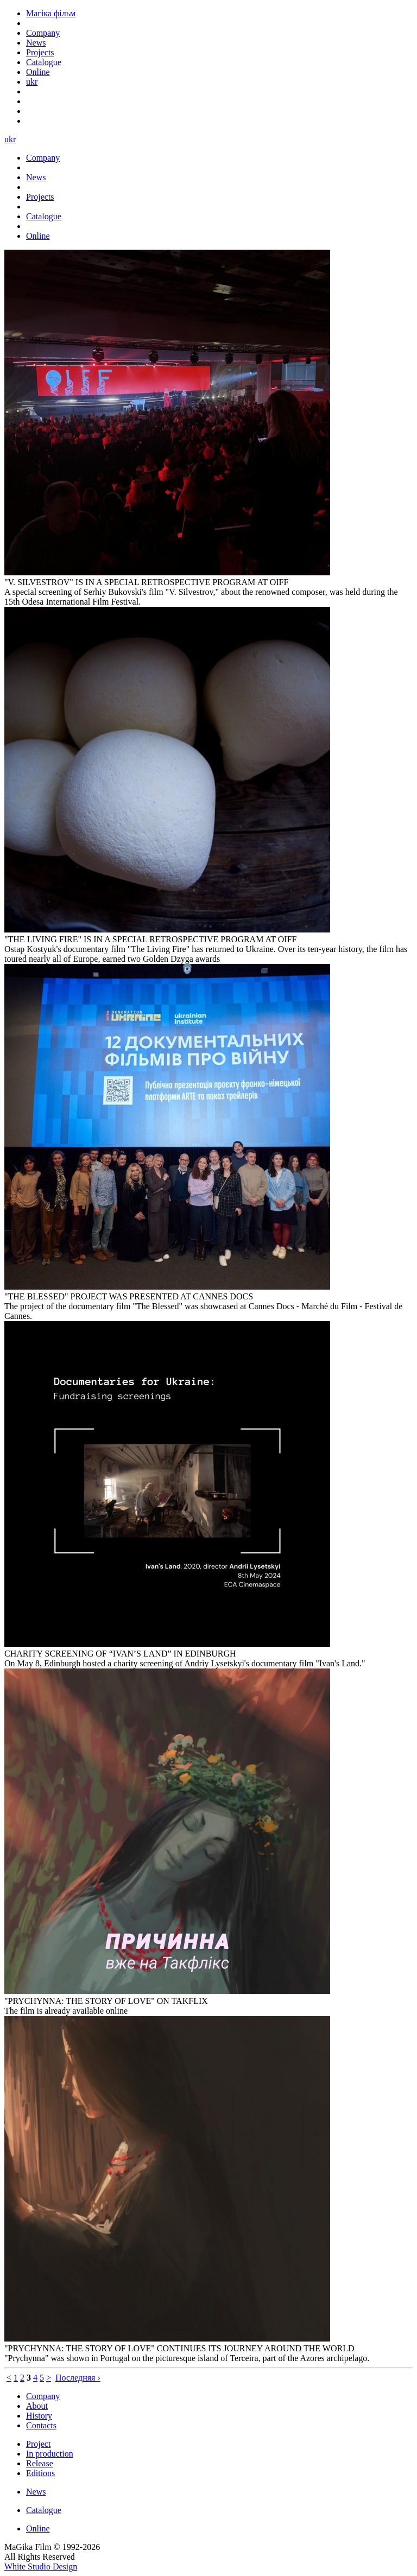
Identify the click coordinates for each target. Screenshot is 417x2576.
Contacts (41, 2425)
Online (38, 2528)
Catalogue (43, 2510)
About (37, 2405)
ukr (31, 81)
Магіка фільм (50, 13)
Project (38, 2443)
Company (43, 2396)
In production (49, 2453)
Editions (40, 2473)
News (36, 2491)
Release (39, 2463)
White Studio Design (40, 2566)
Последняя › (77, 2377)
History (39, 2415)
